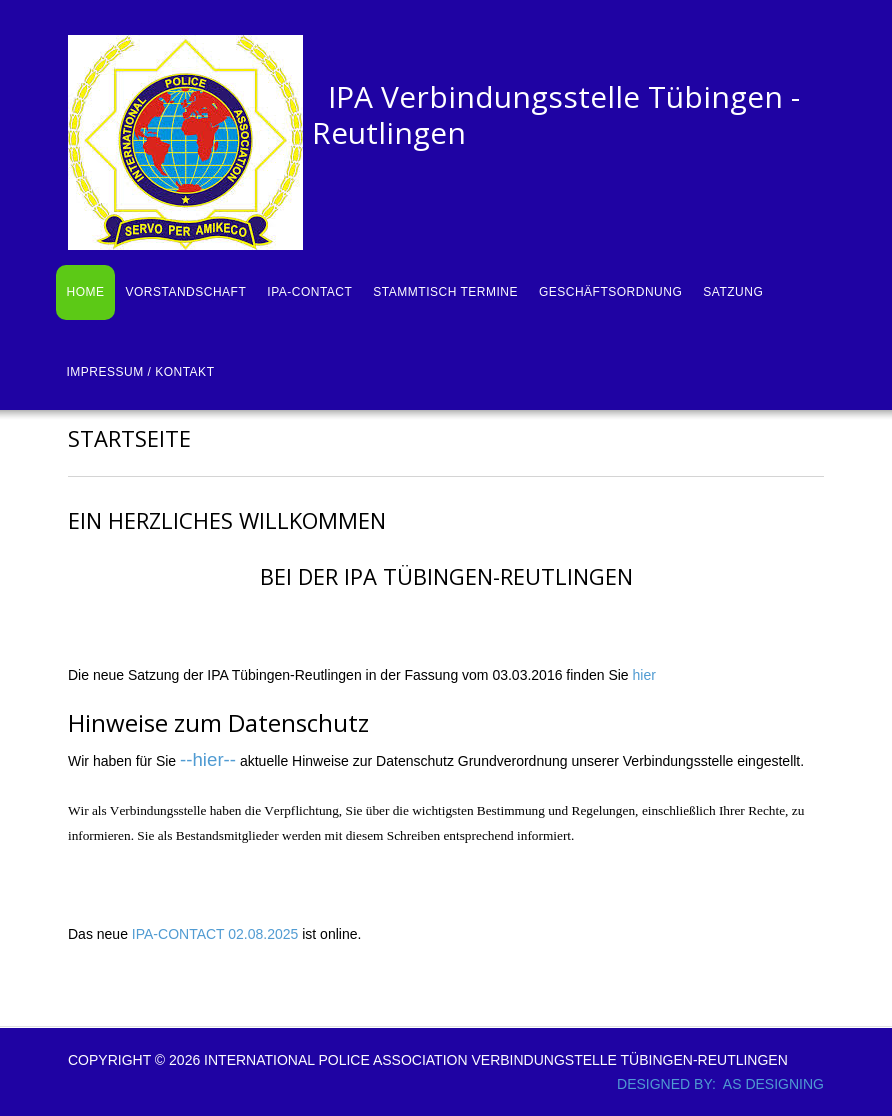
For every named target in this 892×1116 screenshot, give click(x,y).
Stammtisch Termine (445, 292)
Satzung (733, 292)
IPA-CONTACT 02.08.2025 (213, 934)
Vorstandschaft (186, 292)
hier (644, 675)
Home (86, 292)
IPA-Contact (309, 292)
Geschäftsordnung (610, 292)
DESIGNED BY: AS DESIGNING (712, 1084)
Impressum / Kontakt (141, 372)
